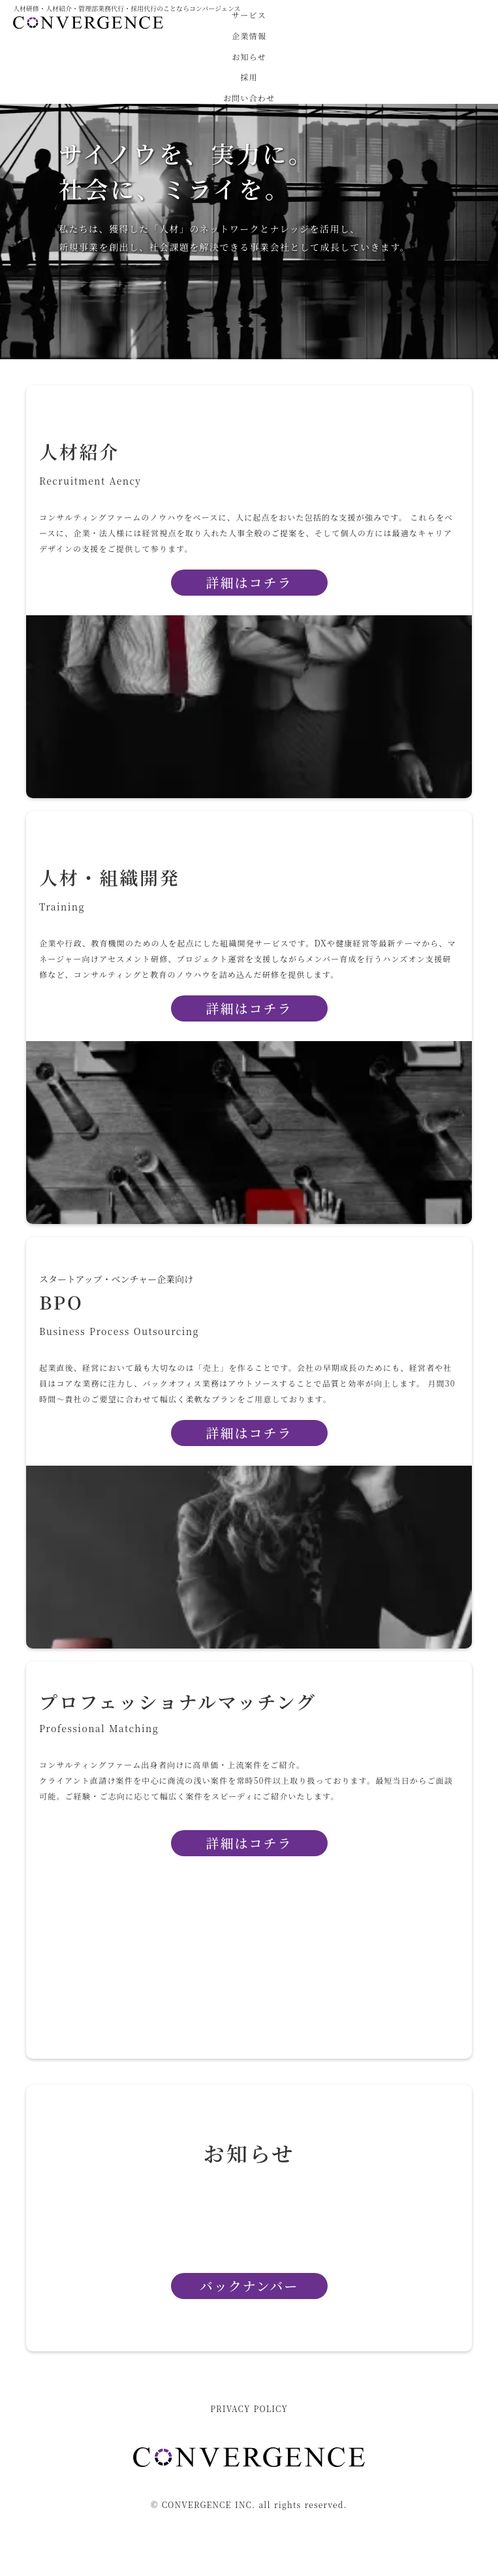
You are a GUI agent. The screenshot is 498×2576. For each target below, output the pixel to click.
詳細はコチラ (249, 1433)
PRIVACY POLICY (249, 2409)
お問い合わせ (249, 98)
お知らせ (249, 57)
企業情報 (249, 36)
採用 (248, 77)
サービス (249, 15)
